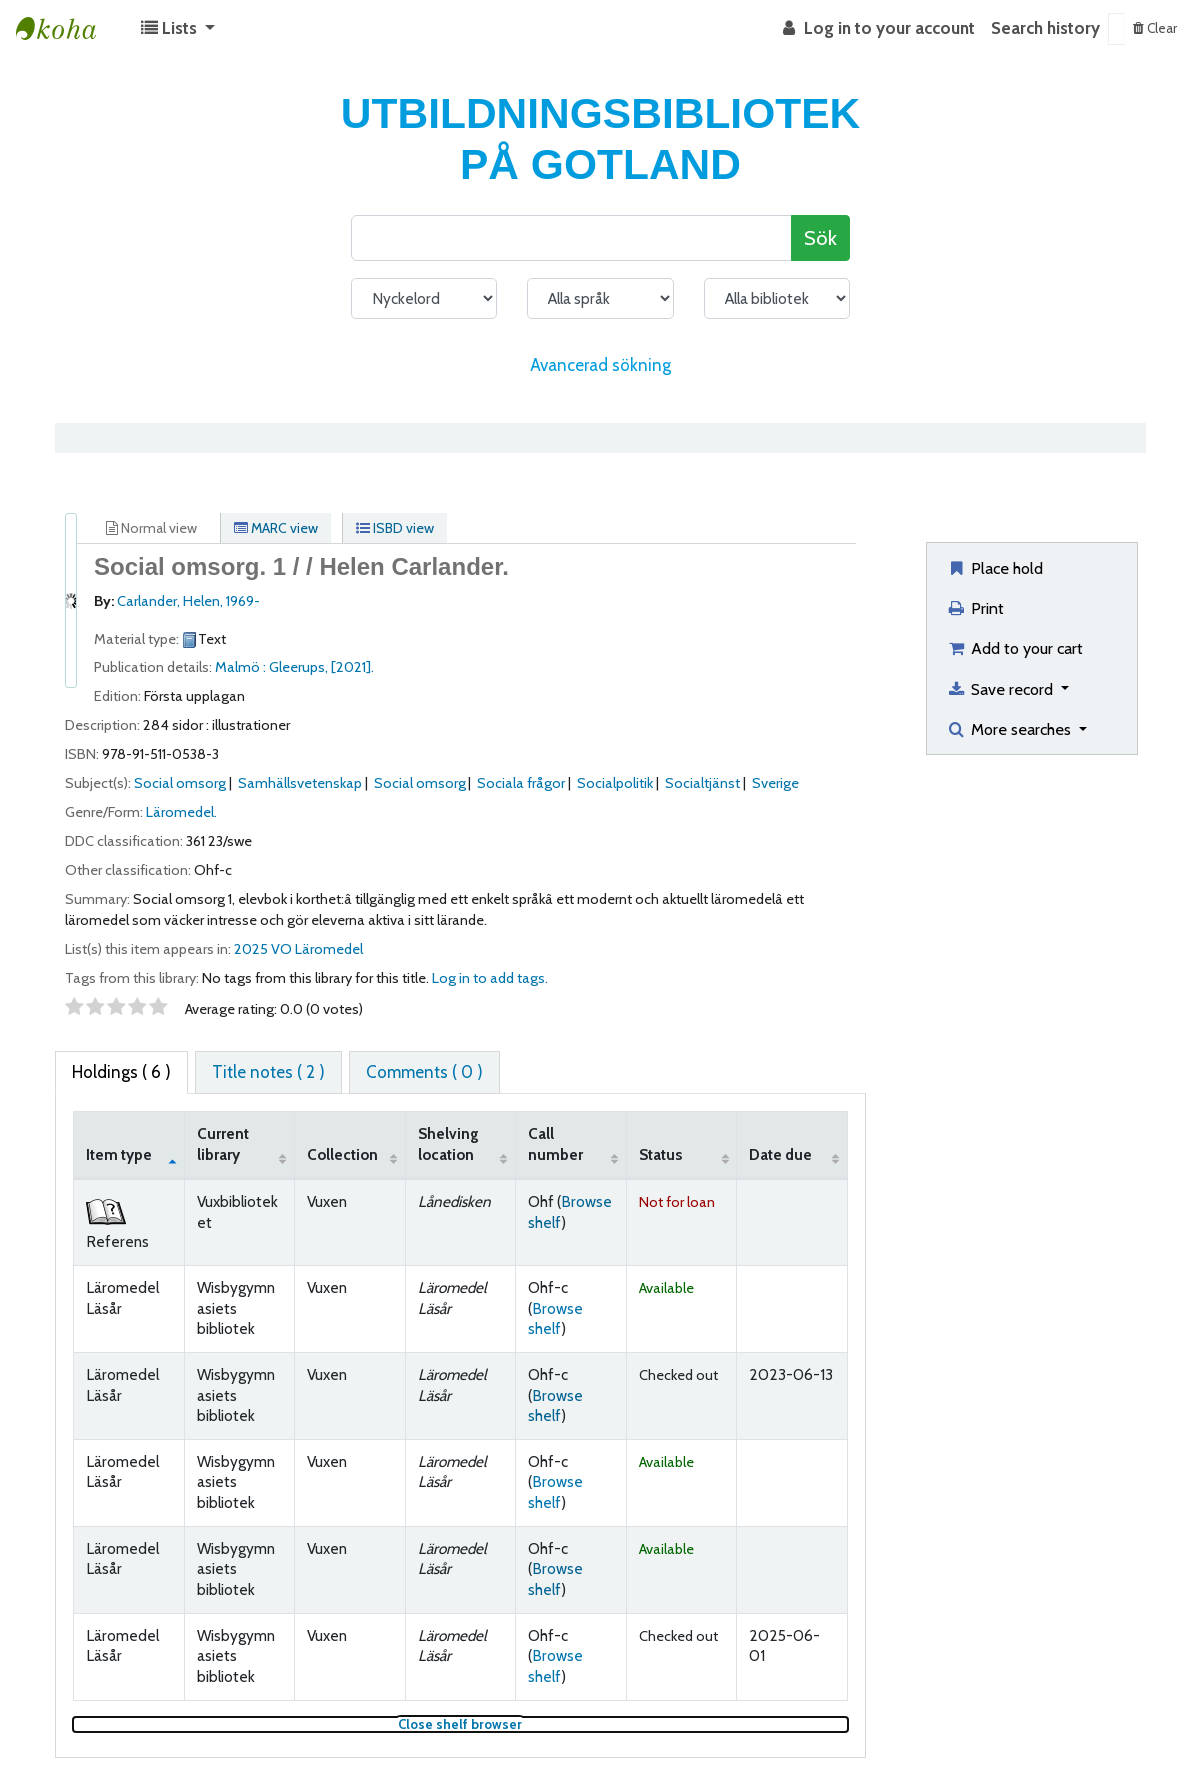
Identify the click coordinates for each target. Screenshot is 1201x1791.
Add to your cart (1014, 648)
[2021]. (352, 667)
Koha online (66, 29)
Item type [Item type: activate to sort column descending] (119, 1154)
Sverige (775, 783)
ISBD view (395, 528)
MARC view (276, 528)
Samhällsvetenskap (300, 783)
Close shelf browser (526, 1724)
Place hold (994, 568)
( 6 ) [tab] (121, 1072)
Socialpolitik (615, 783)
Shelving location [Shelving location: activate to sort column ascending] (448, 1144)
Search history (1045, 28)
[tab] (268, 1073)
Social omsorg (180, 783)
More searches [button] (1010, 729)
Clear (1155, 28)
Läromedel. (181, 812)
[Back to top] (1138, 1728)
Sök (820, 237)
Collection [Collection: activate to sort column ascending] (342, 1154)
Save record (1001, 689)
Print (975, 608)
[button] (178, 29)
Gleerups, (300, 667)
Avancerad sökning (600, 365)
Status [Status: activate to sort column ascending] (660, 1154)
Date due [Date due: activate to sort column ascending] (780, 1154)
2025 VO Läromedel (298, 949)
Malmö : (242, 667)
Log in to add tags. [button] (490, 978)
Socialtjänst (702, 783)
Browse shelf (555, 1319)
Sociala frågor (521, 783)
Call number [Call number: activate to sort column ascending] (555, 1144)
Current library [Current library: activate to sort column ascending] (223, 1144)
